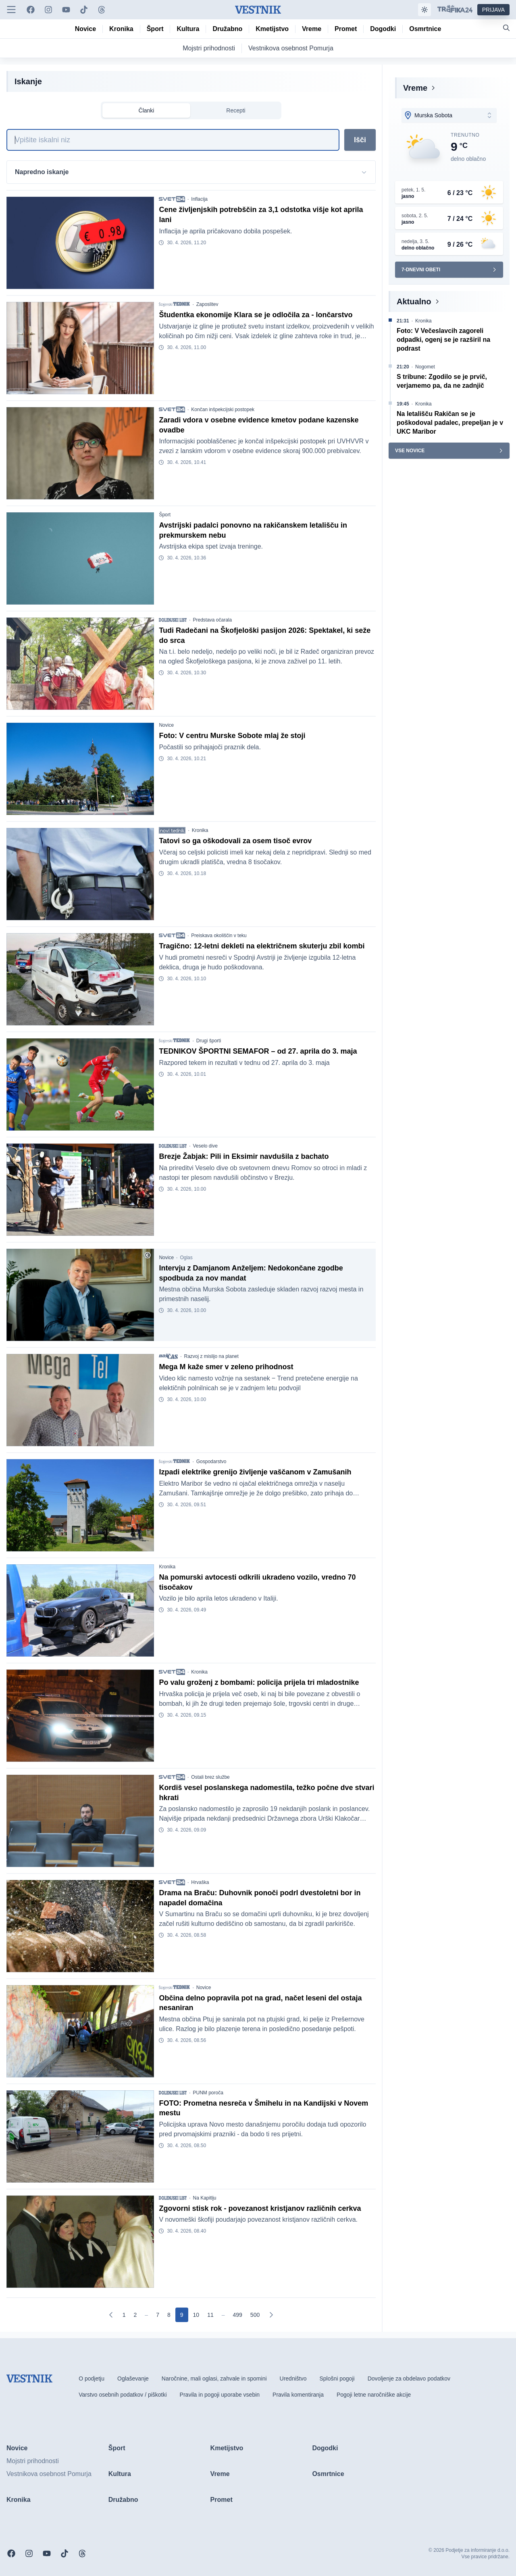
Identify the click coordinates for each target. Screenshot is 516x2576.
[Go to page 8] (169, 2315)
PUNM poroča (208, 2093)
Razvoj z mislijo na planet (211, 1356)
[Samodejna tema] (424, 9)
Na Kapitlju (204, 2198)
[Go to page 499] (238, 2315)
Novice (166, 725)
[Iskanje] (172, 140)
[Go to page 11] (210, 2315)
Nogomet (425, 367)
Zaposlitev (207, 304)
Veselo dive (205, 1146)
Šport (165, 515)
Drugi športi (208, 1041)
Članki (146, 110)
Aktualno (414, 301)
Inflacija (199, 199)
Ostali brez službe (210, 1777)
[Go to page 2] (135, 2315)
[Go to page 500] (255, 2315)
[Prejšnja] (111, 2315)
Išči (360, 140)
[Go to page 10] (196, 2315)
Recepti (235, 110)
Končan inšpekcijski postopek (222, 409)
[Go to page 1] (124, 2315)
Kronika (200, 830)
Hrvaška (200, 1882)
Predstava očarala (212, 620)
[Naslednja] (270, 2315)
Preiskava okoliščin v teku (218, 935)
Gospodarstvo (211, 1461)
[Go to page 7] (157, 2315)
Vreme (415, 88)
